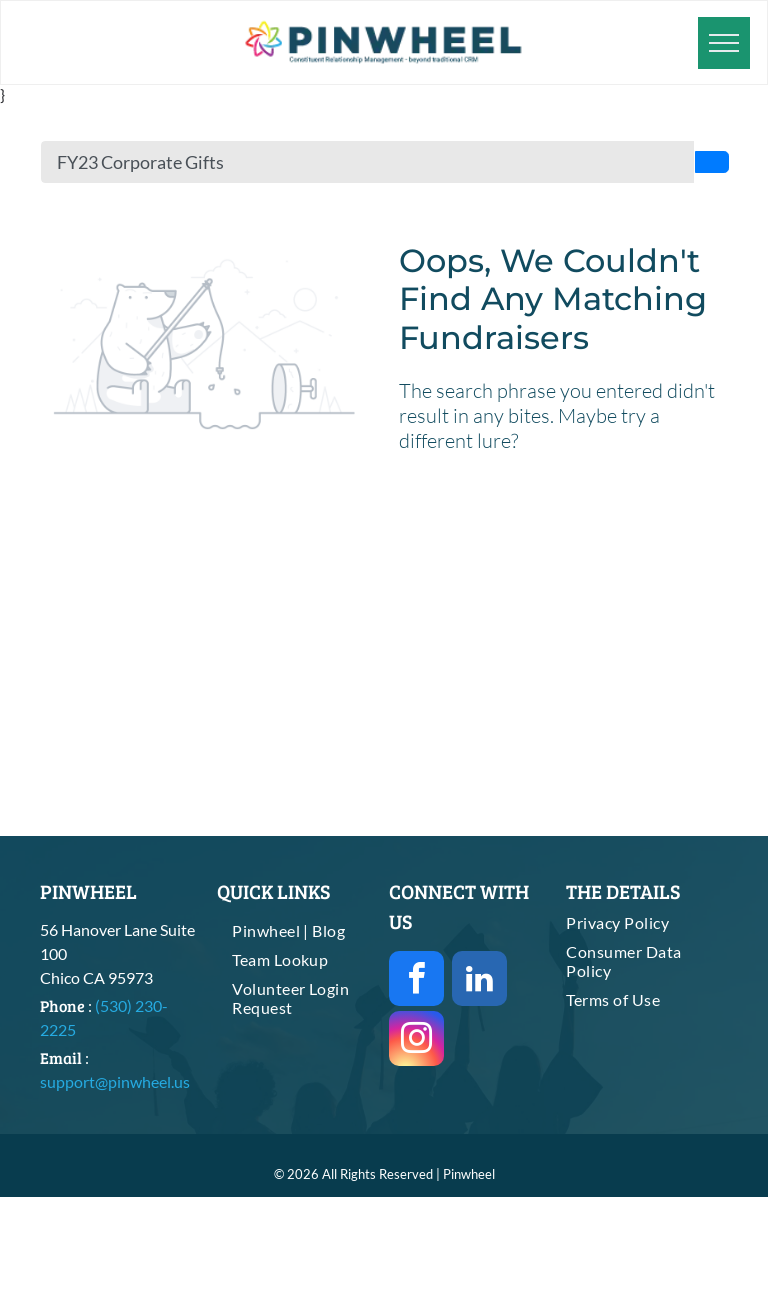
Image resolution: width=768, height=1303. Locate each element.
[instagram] (416, 1041)
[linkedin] (479, 981)
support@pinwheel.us (115, 1081)
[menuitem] (298, 930)
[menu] (724, 43)
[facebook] (416, 981)
